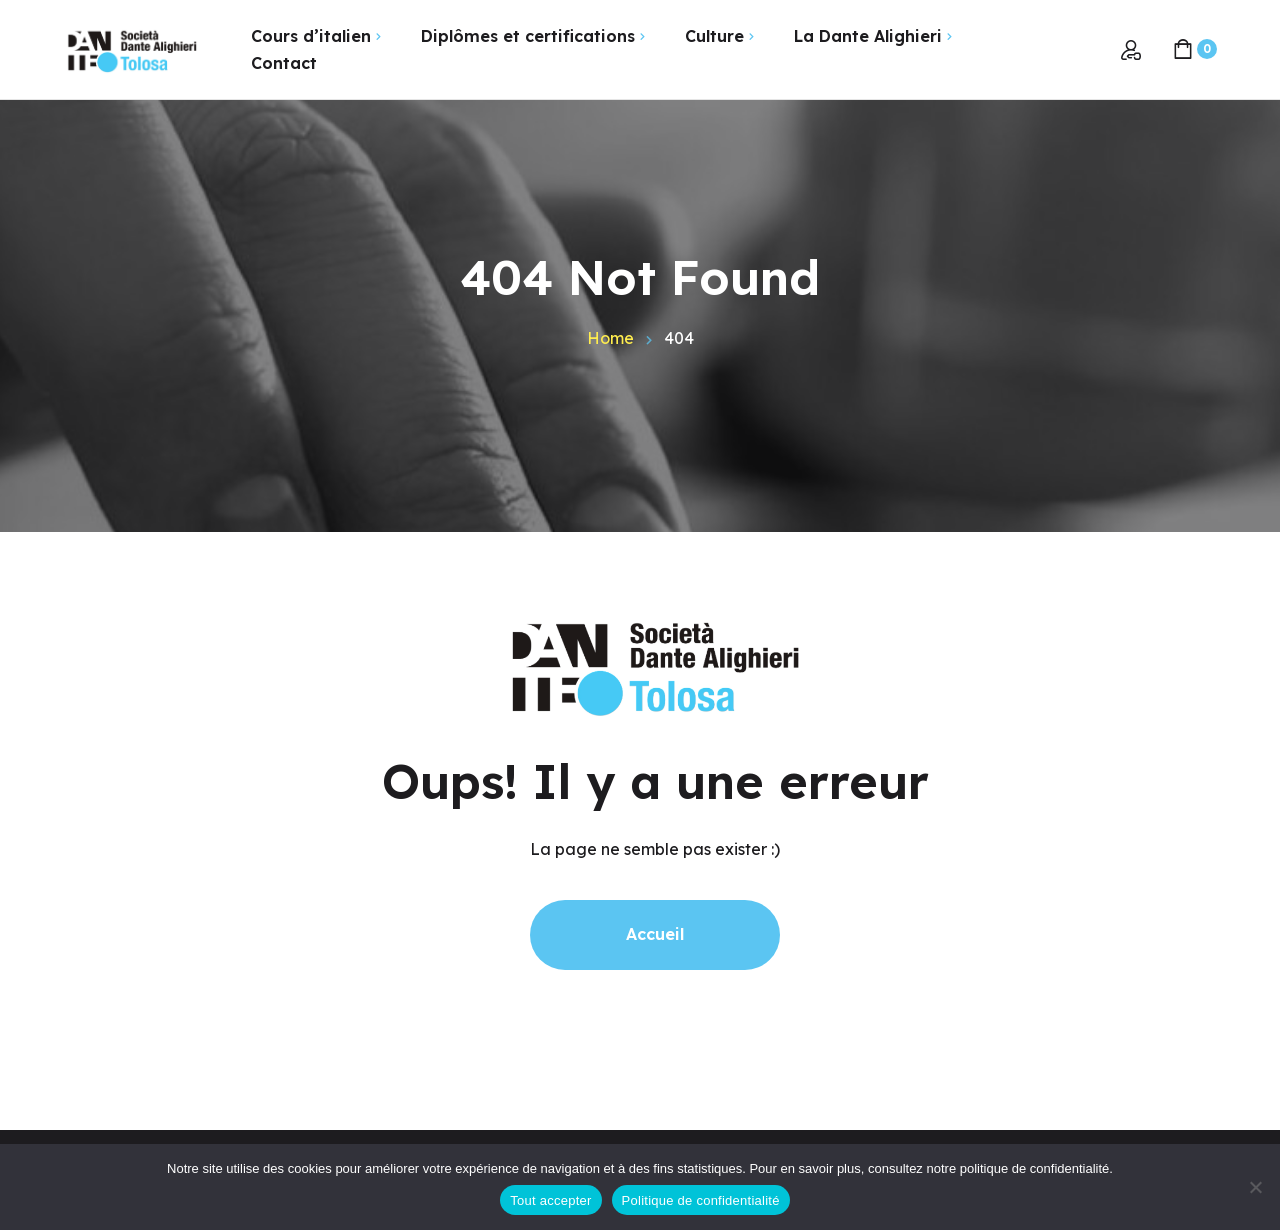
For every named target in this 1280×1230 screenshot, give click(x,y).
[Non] (1255, 1187)
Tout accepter (550, 1200)
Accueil (655, 934)
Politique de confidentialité (701, 1200)
